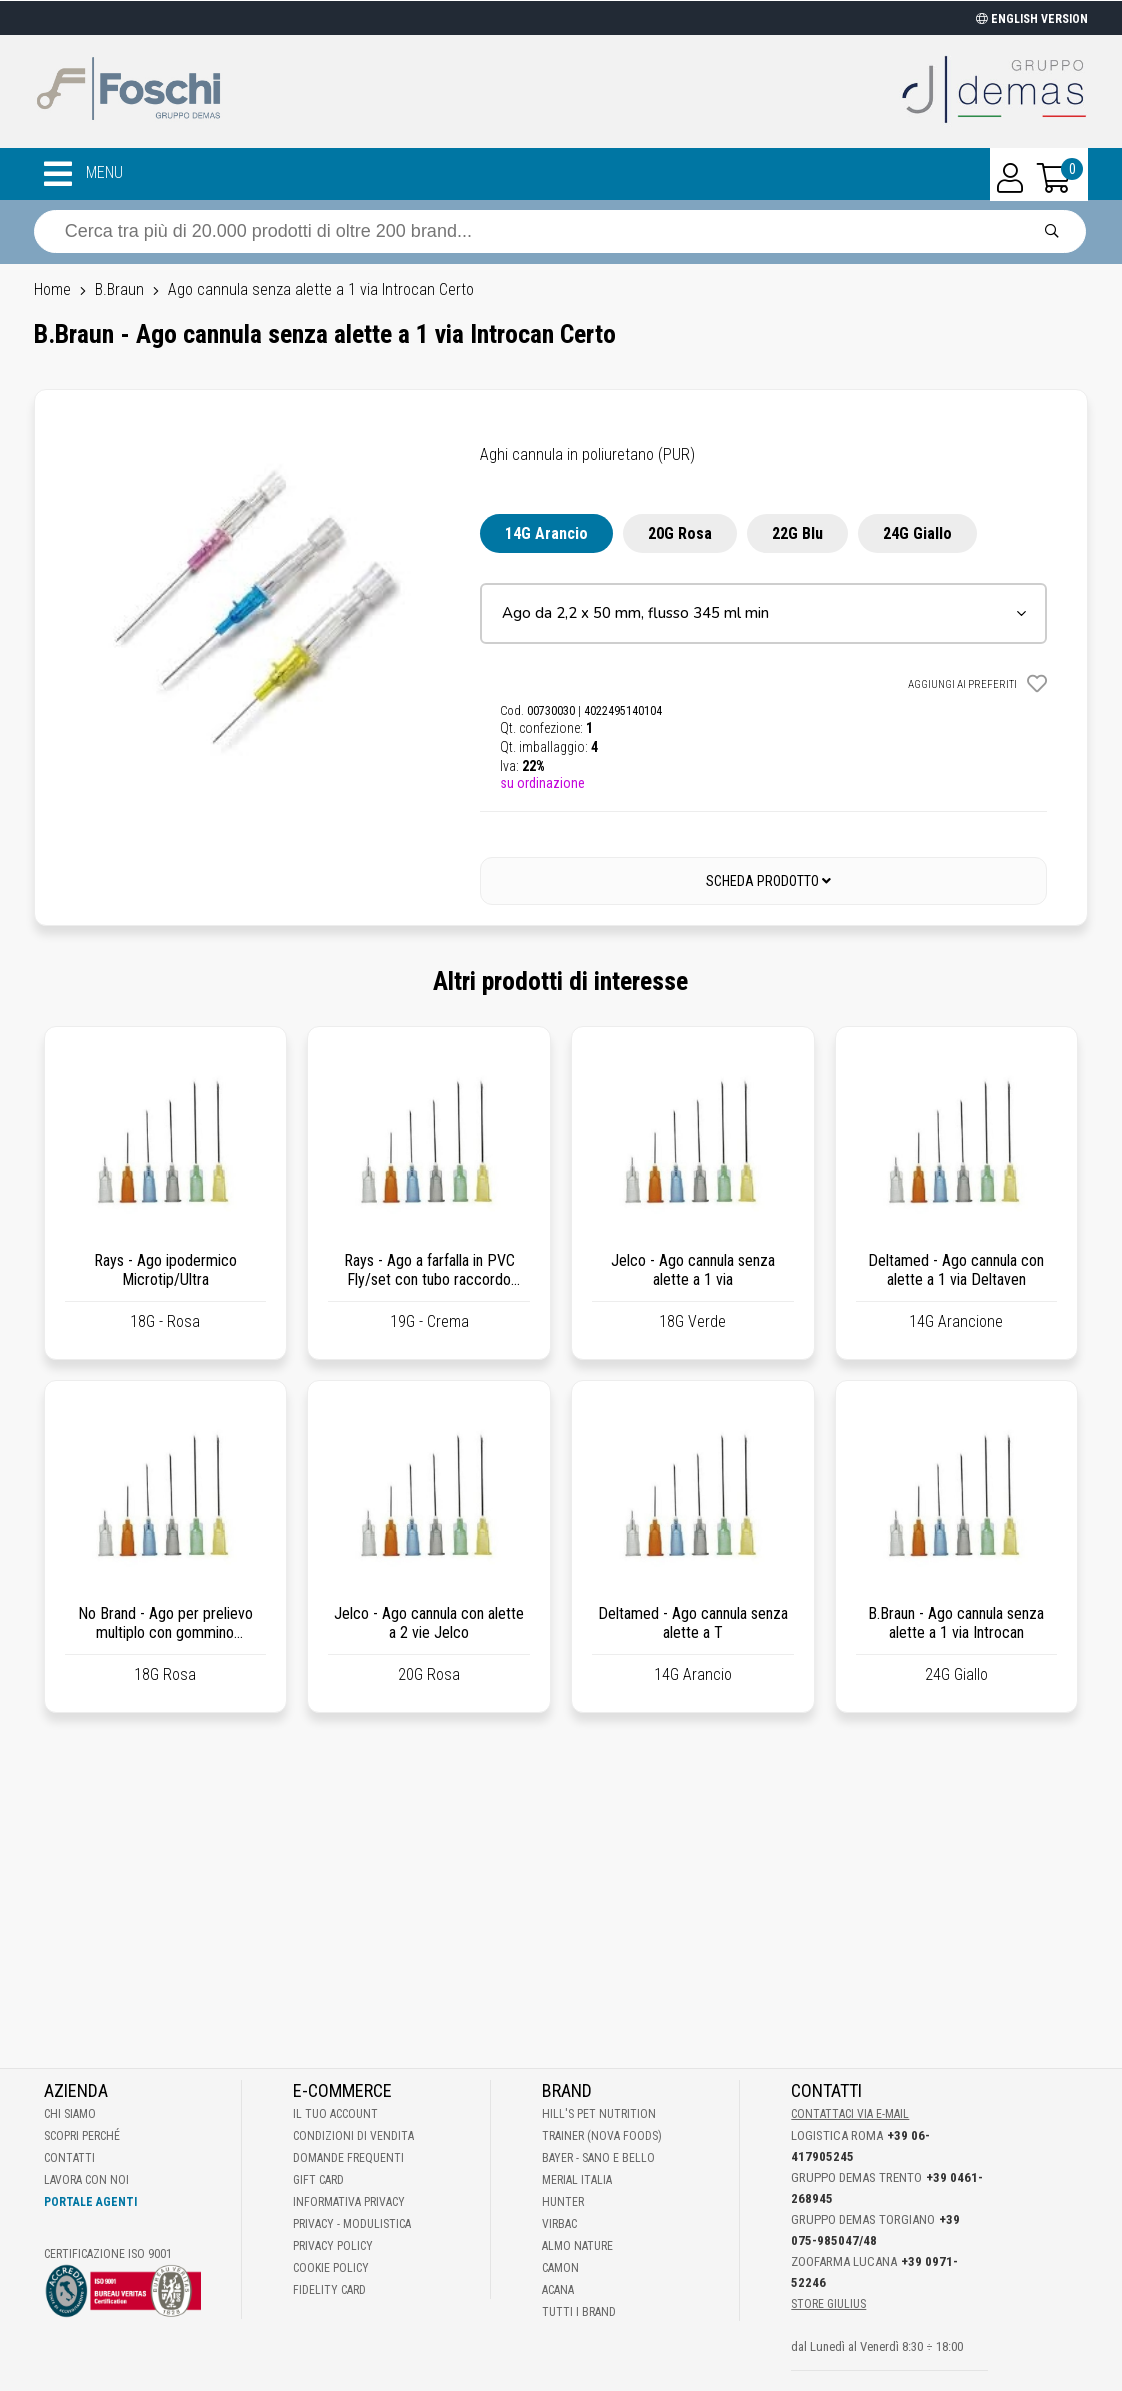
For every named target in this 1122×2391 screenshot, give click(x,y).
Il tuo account (335, 2114)
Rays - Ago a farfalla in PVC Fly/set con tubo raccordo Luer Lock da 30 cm (429, 1279)
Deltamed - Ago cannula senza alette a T (693, 1623)
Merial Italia (577, 2180)
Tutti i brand (579, 2312)
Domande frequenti (348, 2158)
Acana (558, 2290)
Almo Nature (577, 2246)
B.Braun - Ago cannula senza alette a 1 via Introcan (956, 1623)
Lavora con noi (86, 2180)
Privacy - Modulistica (352, 2224)
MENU (83, 174)
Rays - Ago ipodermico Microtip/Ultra (165, 1270)
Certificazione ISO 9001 (108, 2254)
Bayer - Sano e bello (598, 2158)
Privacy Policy (333, 2246)
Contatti (69, 2158)
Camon (560, 2268)
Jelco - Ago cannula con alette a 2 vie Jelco (429, 1623)
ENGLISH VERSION (1032, 19)
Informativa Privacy (349, 2202)
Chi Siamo (70, 2114)
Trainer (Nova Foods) (602, 2136)
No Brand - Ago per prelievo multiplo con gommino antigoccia (165, 1632)
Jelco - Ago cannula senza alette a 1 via (693, 1270)
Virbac (559, 2224)
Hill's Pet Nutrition (599, 2114)
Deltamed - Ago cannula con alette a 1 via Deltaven (956, 1270)
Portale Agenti (90, 2202)
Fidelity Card (329, 2290)
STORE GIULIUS (828, 2304)
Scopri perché (82, 2136)
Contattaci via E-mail (850, 2114)
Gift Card (318, 2180)
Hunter (563, 2202)
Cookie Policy (331, 2268)
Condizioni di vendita (353, 2136)
